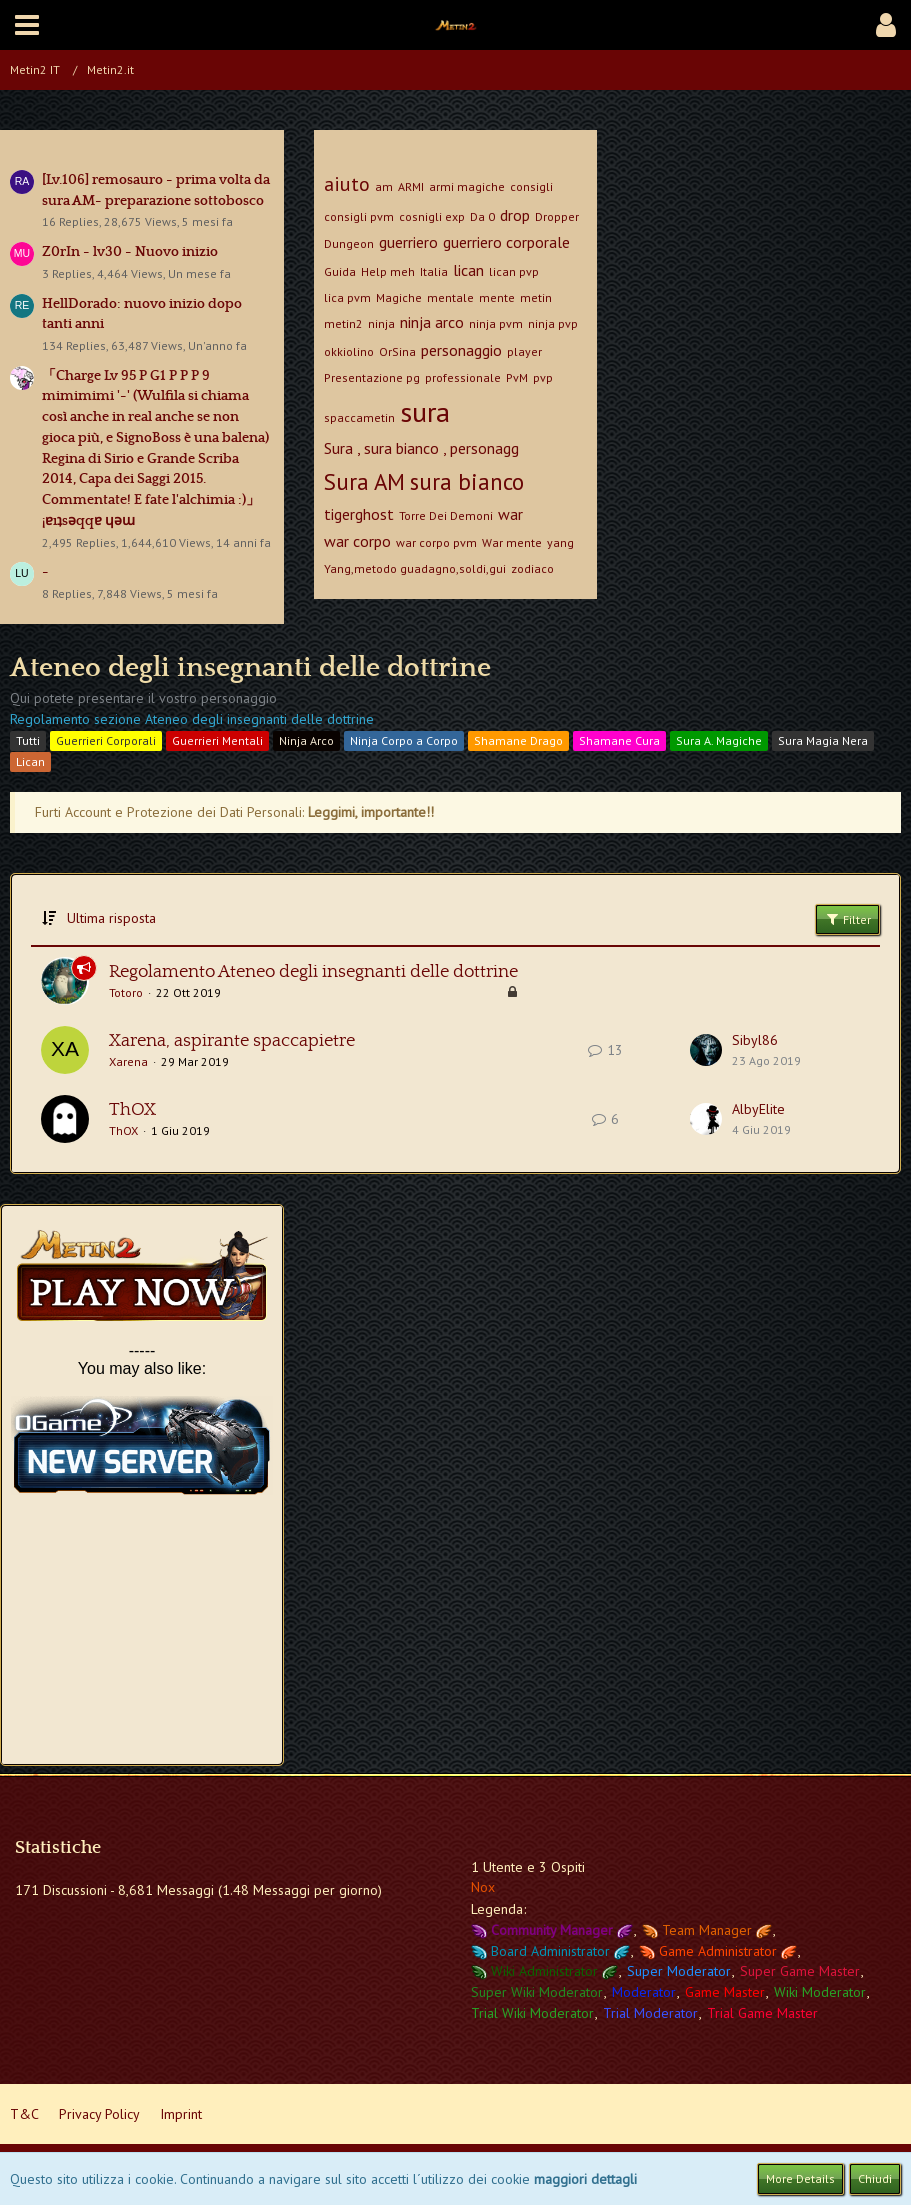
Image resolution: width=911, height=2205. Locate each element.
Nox (483, 1887)
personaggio (461, 350)
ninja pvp (553, 323)
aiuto (347, 184)
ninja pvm (496, 323)
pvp (543, 377)
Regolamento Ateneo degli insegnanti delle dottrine (313, 972)
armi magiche (467, 186)
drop (515, 215)
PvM (517, 377)
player (524, 351)
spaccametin (359, 417)
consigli (531, 186)
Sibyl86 (755, 1040)
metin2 (343, 323)
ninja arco (432, 322)
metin (536, 297)
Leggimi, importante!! (371, 812)
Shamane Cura (619, 740)
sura (425, 411)
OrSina (397, 351)
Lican (30, 761)
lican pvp (514, 271)
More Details (800, 2178)
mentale (450, 297)
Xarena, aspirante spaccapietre (232, 1041)
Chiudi (875, 2178)
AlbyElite (758, 1109)
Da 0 (482, 216)
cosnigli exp (432, 216)
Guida (340, 271)
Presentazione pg (372, 377)
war (510, 514)
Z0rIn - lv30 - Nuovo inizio (130, 252)
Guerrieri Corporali (106, 740)
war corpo (357, 541)
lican (468, 270)
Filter (847, 919)
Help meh (388, 271)
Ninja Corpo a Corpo (404, 740)
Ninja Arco (306, 740)
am (384, 186)
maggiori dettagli (585, 2179)
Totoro (126, 992)
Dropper (557, 216)
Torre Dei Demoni (446, 515)
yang (560, 542)
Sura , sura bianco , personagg (421, 448)
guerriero (408, 242)
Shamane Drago (518, 740)
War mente (512, 542)
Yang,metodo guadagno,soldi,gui (415, 568)
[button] (27, 25)
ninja (381, 323)
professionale (463, 377)
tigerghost (359, 514)
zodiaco (532, 568)
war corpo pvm (436, 542)
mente (497, 297)
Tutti (28, 740)
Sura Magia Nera (823, 740)
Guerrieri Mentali (217, 740)
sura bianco (467, 481)
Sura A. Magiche (719, 740)
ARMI (411, 186)
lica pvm (347, 297)
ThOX (132, 1110)
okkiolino (349, 351)
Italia (434, 271)
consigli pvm (359, 216)
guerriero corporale (506, 242)
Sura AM (364, 481)
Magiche (399, 297)
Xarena (128, 1061)
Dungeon (349, 243)
